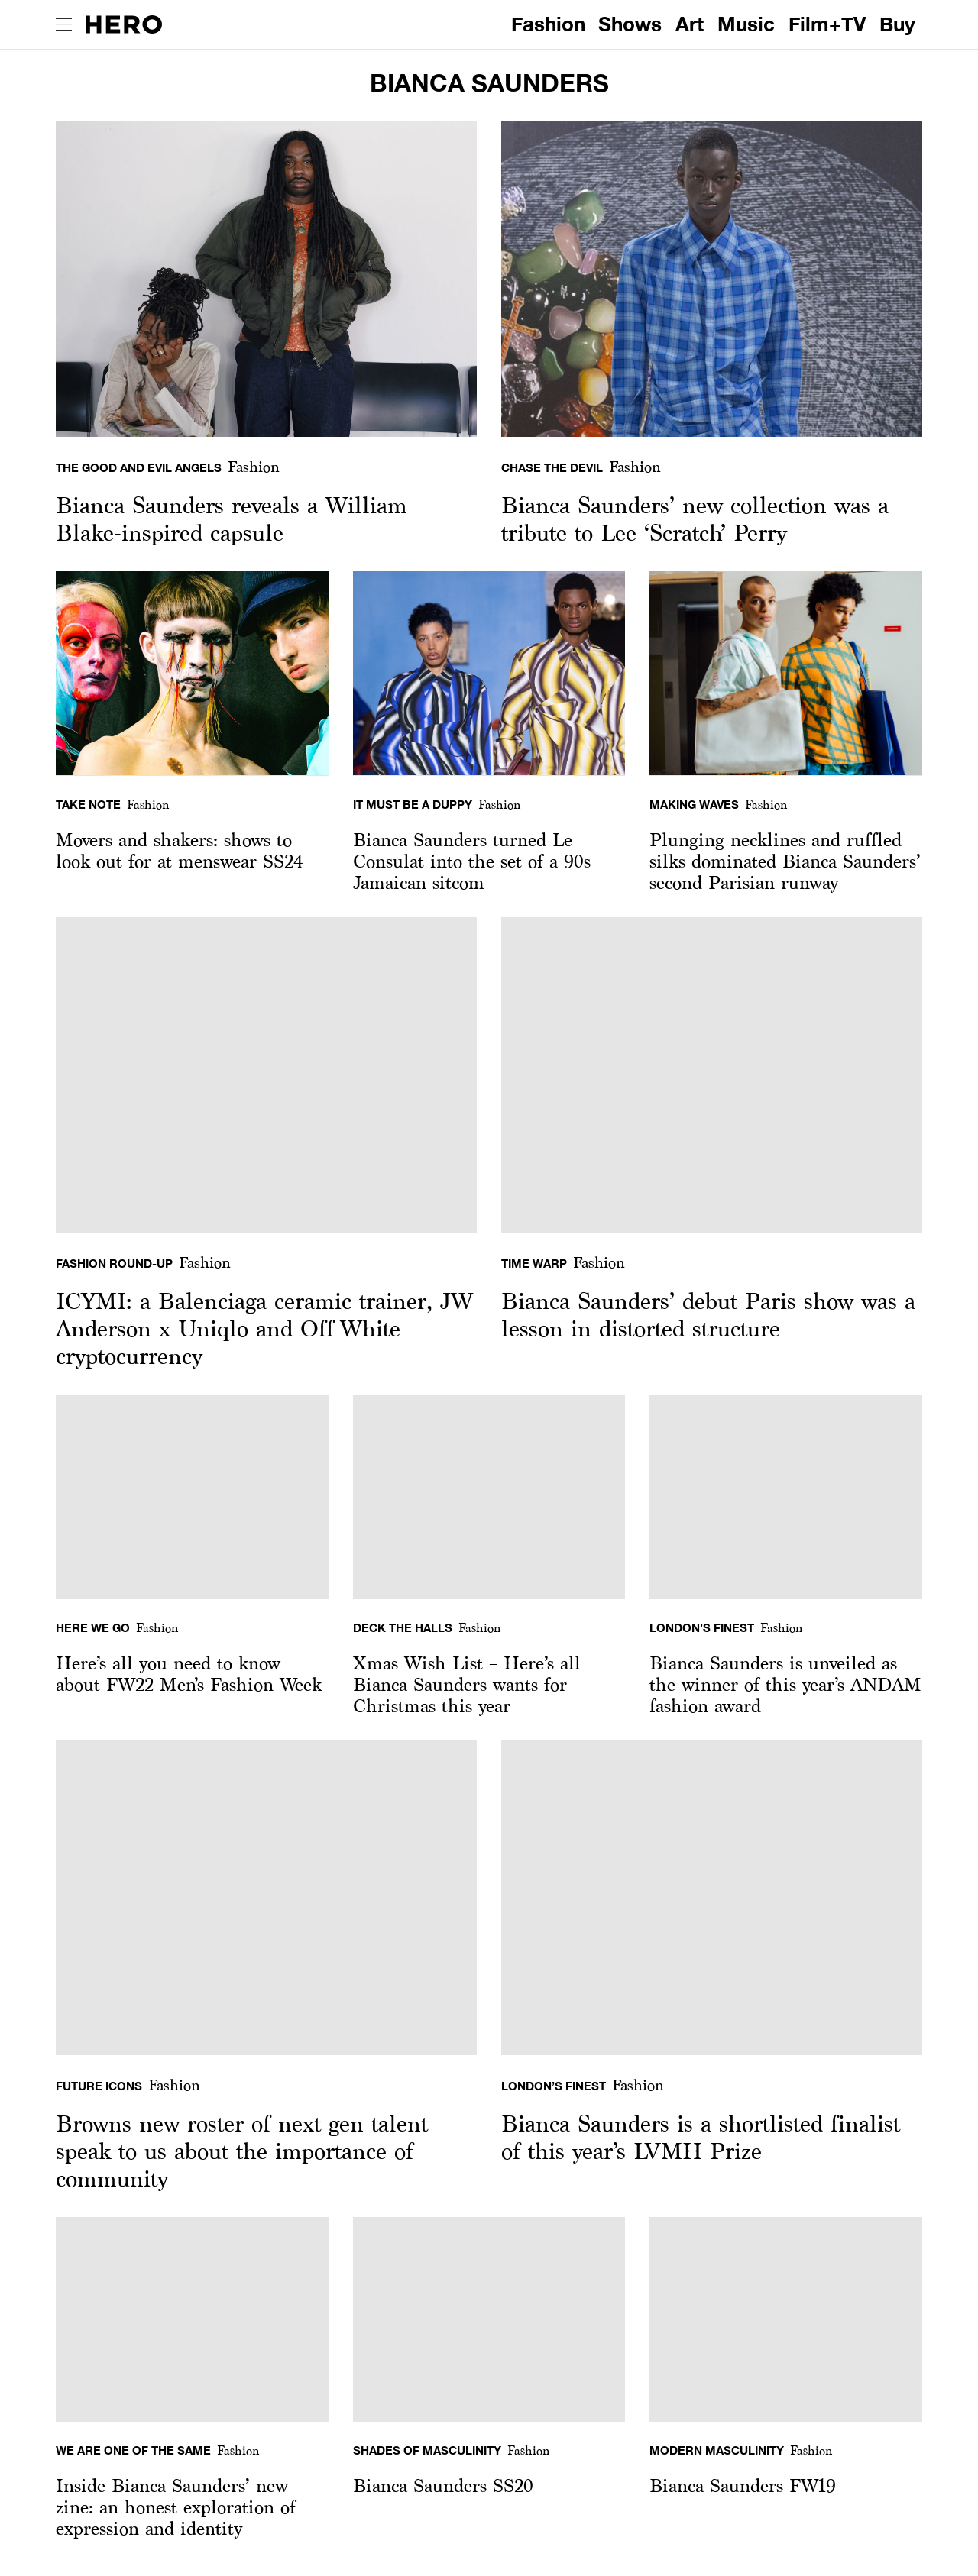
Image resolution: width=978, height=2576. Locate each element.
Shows (630, 24)
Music (746, 24)
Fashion (548, 24)
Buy (897, 24)
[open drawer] (64, 24)
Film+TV (827, 24)
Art (689, 24)
